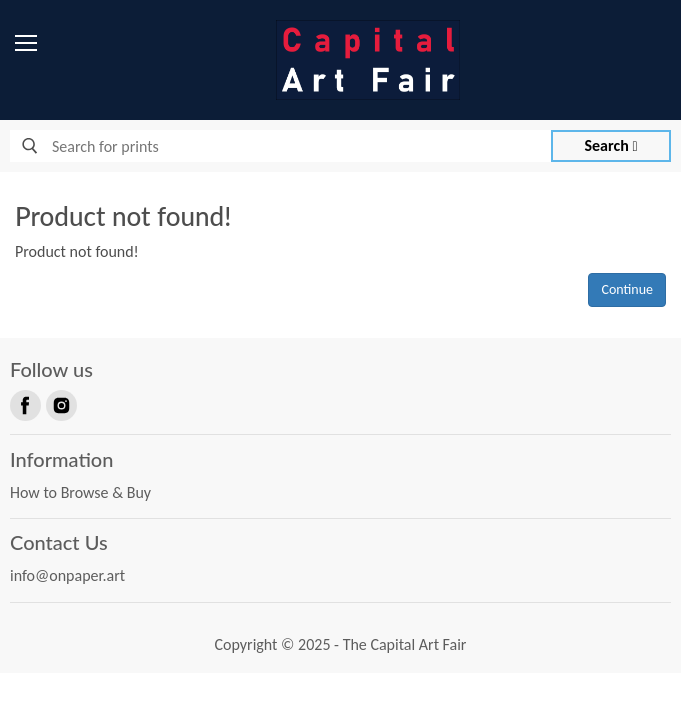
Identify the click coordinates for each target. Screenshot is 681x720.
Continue (627, 289)
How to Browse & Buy (80, 492)
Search (611, 145)
